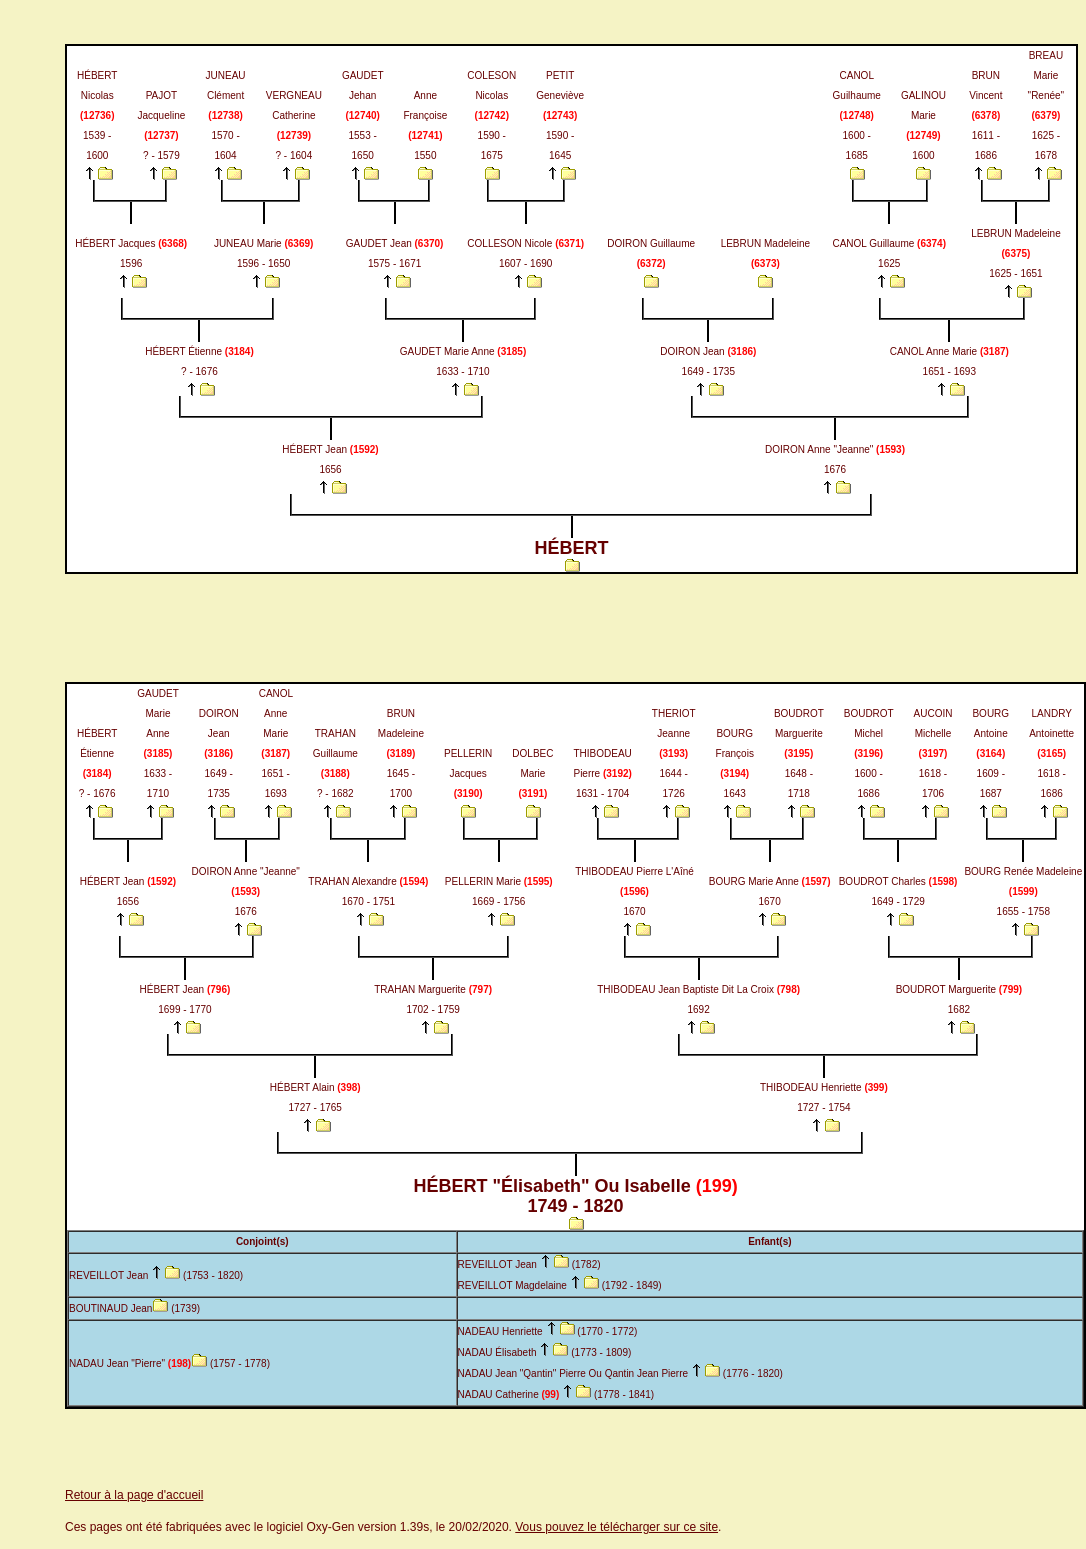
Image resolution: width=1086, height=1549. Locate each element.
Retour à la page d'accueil (134, 1495)
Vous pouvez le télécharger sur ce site (616, 1527)
